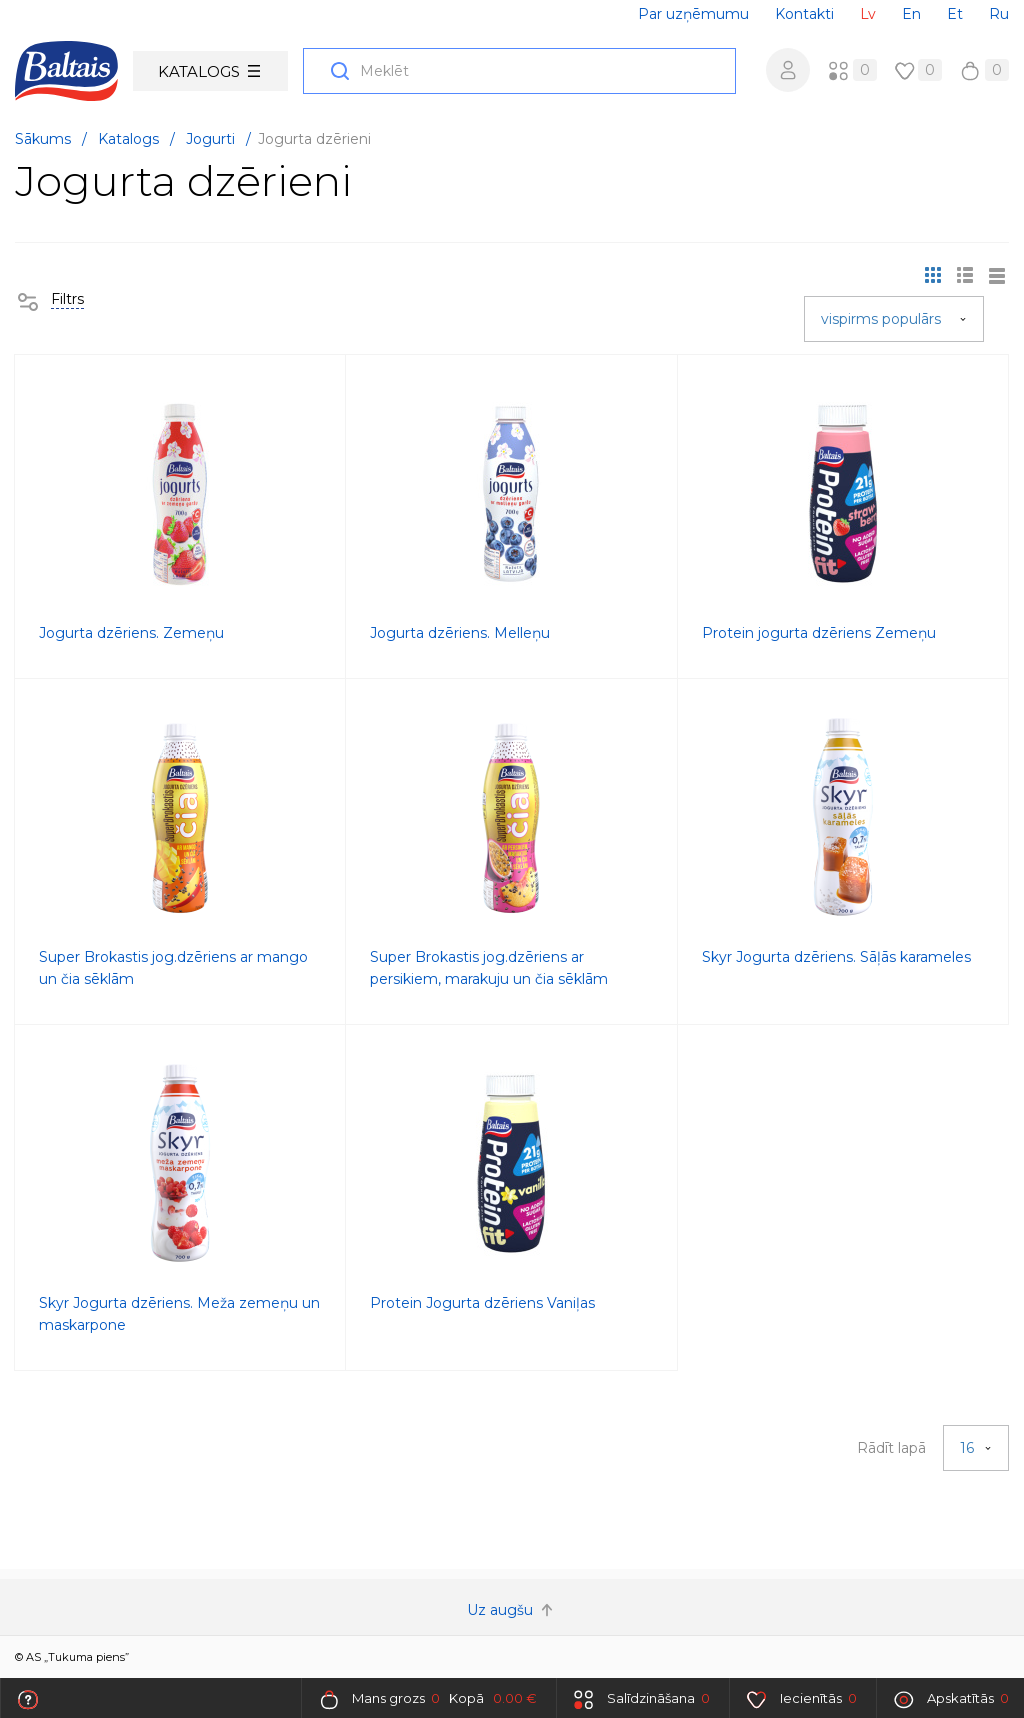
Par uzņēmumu (693, 14)
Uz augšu (512, 1610)
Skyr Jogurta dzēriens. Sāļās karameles (836, 957)
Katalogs (209, 71)
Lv (868, 14)
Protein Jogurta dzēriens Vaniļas (482, 1303)
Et (955, 14)
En (911, 14)
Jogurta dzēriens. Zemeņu (131, 633)
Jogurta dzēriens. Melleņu (460, 633)
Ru (999, 14)
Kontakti (804, 14)
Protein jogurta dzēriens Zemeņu (819, 633)
